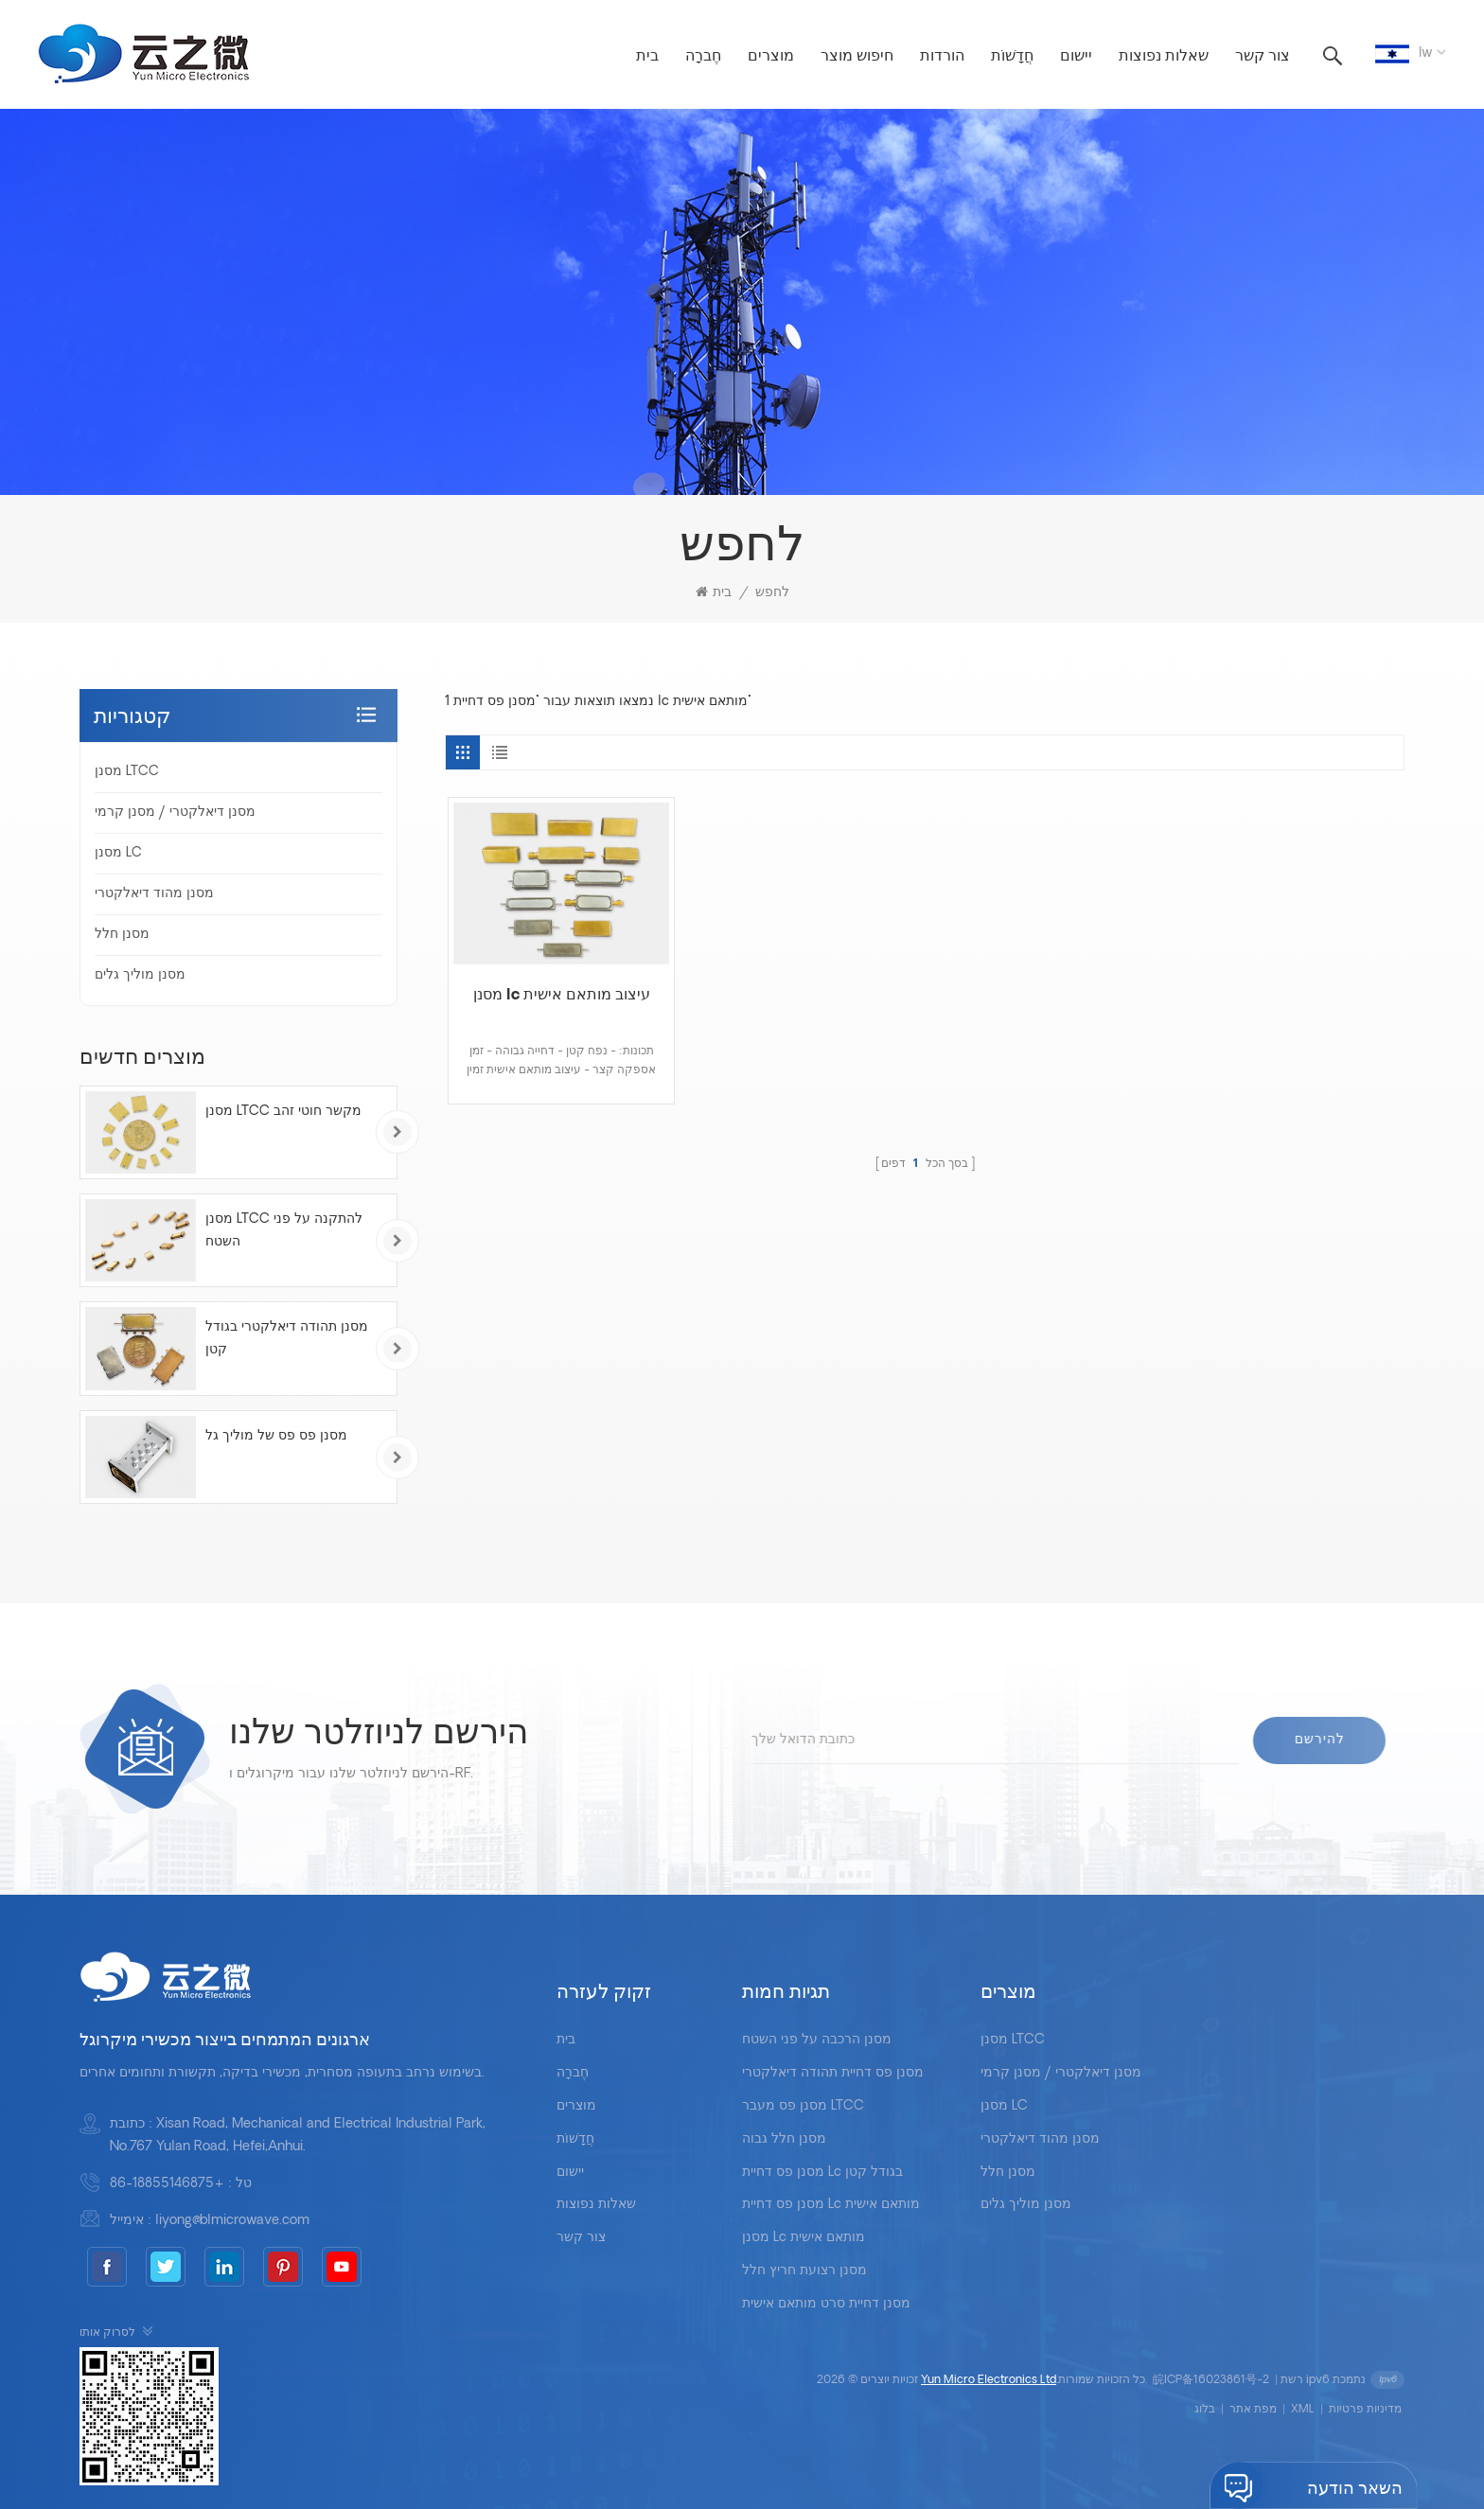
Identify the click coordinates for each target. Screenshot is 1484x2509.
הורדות (942, 56)
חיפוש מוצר (857, 56)
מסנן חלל (122, 935)
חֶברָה (703, 56)
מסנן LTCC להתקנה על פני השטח (283, 1230)
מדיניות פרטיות (1365, 2409)
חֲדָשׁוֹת (1012, 56)
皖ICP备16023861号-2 (1211, 2380)
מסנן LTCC (127, 772)
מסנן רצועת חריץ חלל (804, 2271)
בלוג (1204, 2409)
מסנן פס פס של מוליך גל (276, 1436)
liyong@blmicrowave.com (232, 2221)
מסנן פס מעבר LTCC (803, 2106)
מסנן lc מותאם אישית (803, 2238)
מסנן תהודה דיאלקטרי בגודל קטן (286, 1338)
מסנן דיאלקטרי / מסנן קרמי (175, 812)
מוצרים (771, 56)
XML (1303, 2409)
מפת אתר (1253, 2409)
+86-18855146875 (167, 2184)
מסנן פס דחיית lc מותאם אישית (831, 2205)
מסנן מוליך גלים (140, 975)
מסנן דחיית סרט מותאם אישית (826, 2304)
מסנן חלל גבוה (784, 2139)
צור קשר (1262, 56)
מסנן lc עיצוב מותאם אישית (561, 995)
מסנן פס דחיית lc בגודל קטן (822, 2172)
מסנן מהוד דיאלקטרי (154, 894)
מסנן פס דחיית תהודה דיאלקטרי (833, 2073)
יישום (1076, 56)
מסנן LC (118, 853)
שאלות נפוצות (1164, 56)
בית (647, 56)
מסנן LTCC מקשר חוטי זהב (283, 1111)
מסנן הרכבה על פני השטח (817, 2040)
